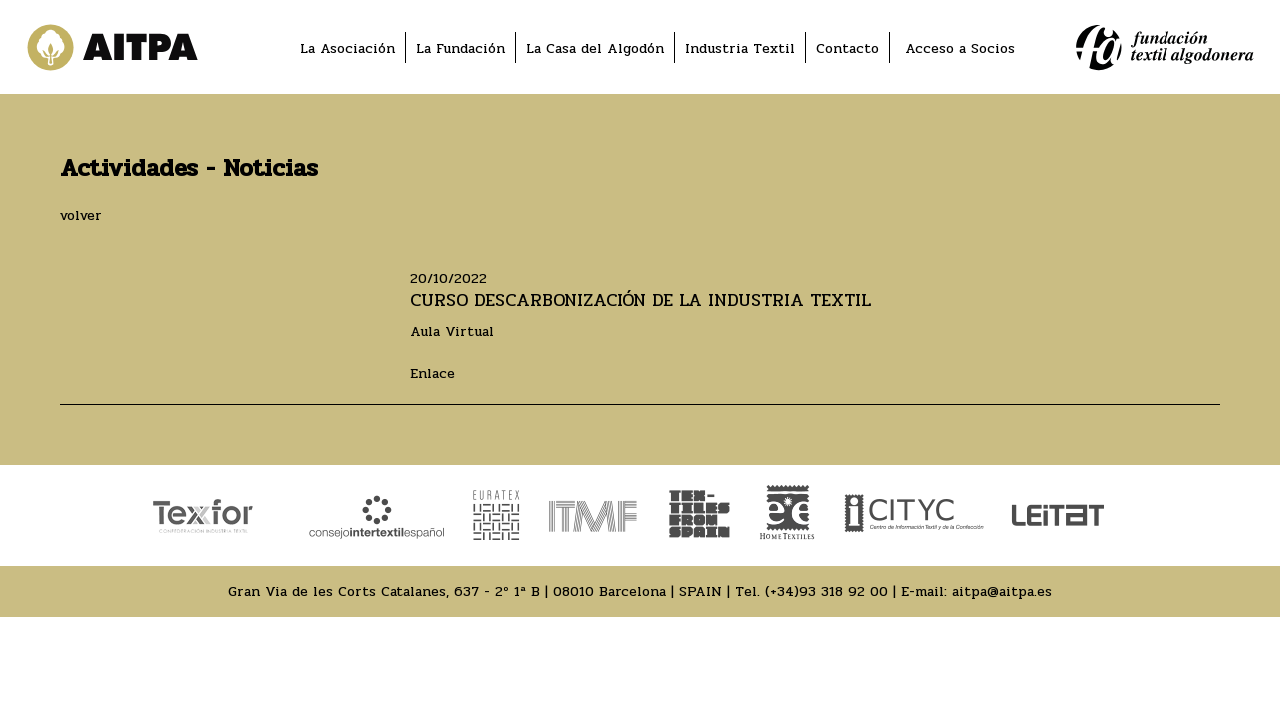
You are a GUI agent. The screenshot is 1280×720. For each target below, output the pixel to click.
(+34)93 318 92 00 (826, 591)
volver (81, 215)
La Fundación (460, 48)
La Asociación (347, 48)
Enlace (432, 373)
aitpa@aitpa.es (1002, 591)
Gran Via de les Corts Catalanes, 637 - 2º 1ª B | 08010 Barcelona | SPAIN (475, 591)
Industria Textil (740, 48)
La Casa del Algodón (595, 48)
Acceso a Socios (960, 48)
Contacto (847, 48)
